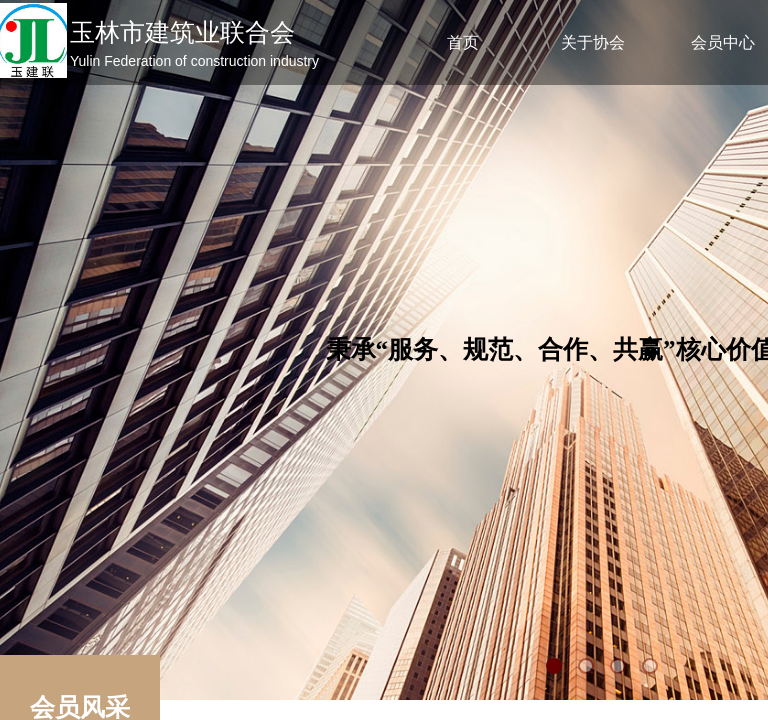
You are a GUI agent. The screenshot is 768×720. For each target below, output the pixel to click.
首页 (463, 42)
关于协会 (593, 42)
